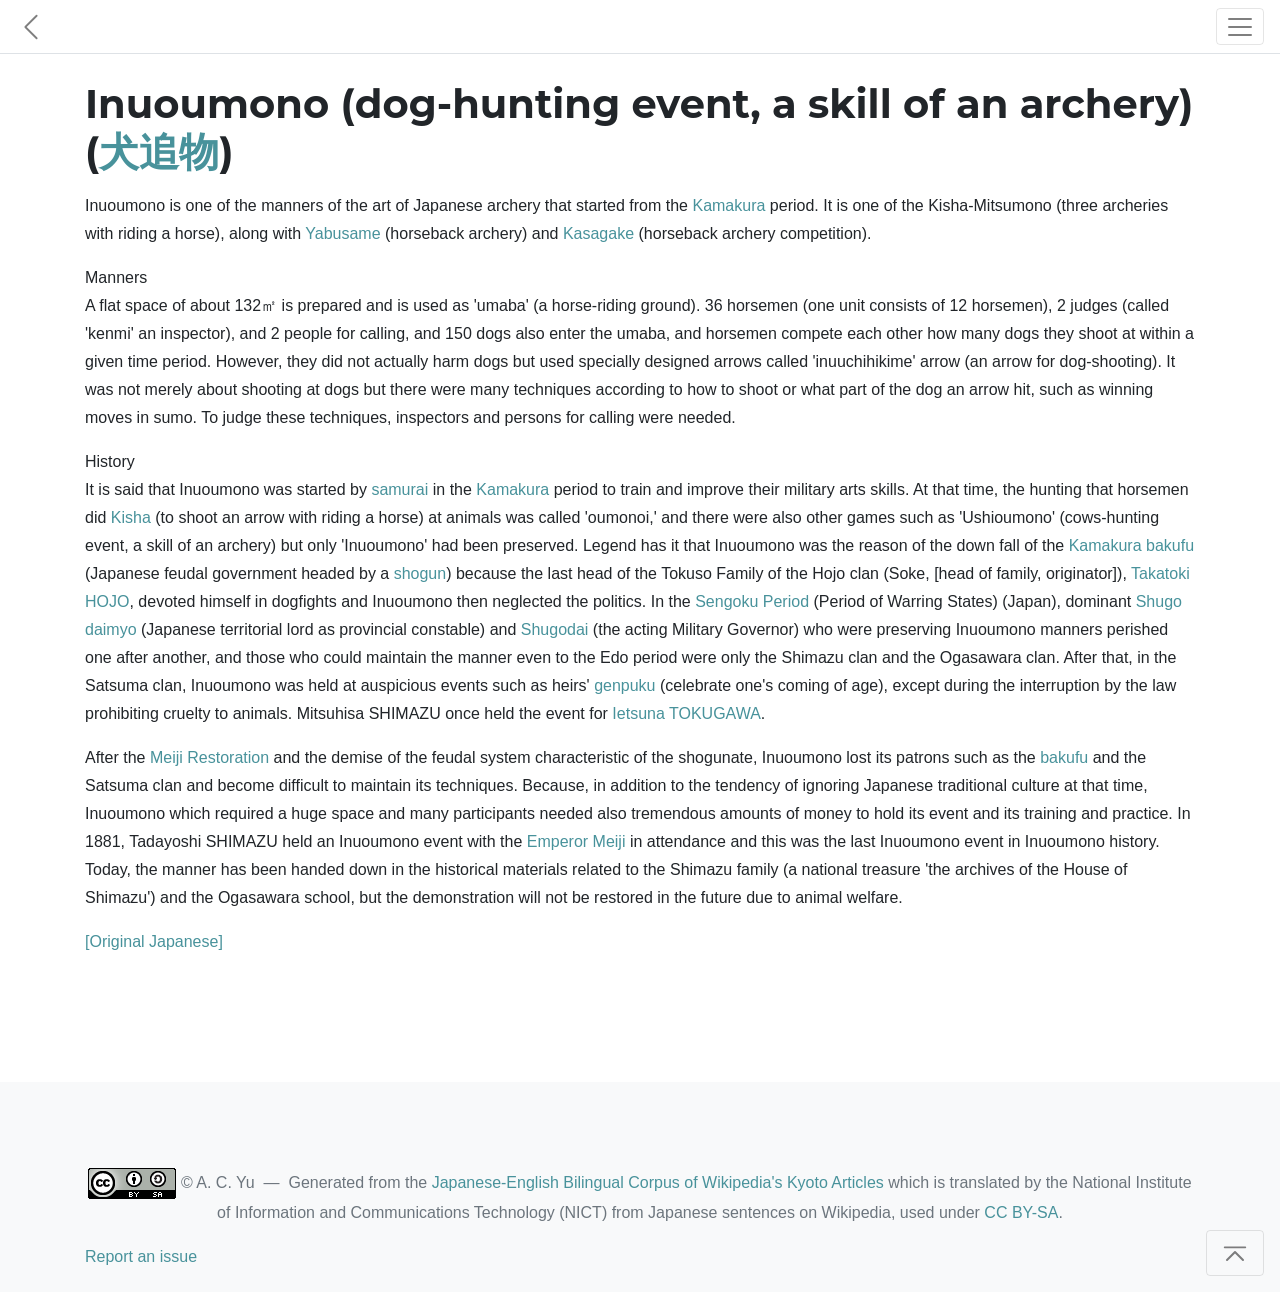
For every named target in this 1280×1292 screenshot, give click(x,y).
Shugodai (555, 629)
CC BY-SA (1021, 1212)
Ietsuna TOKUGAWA (686, 713)
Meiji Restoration (209, 757)
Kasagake (598, 233)
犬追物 (159, 151)
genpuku (624, 685)
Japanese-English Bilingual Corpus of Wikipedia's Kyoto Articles (658, 1182)
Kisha (131, 517)
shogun (420, 573)
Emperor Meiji (576, 841)
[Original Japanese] (154, 941)
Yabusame (342, 233)
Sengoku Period (752, 601)
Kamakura (728, 205)
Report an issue (141, 1256)
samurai (399, 489)
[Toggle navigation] (1240, 26)
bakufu (1170, 545)
